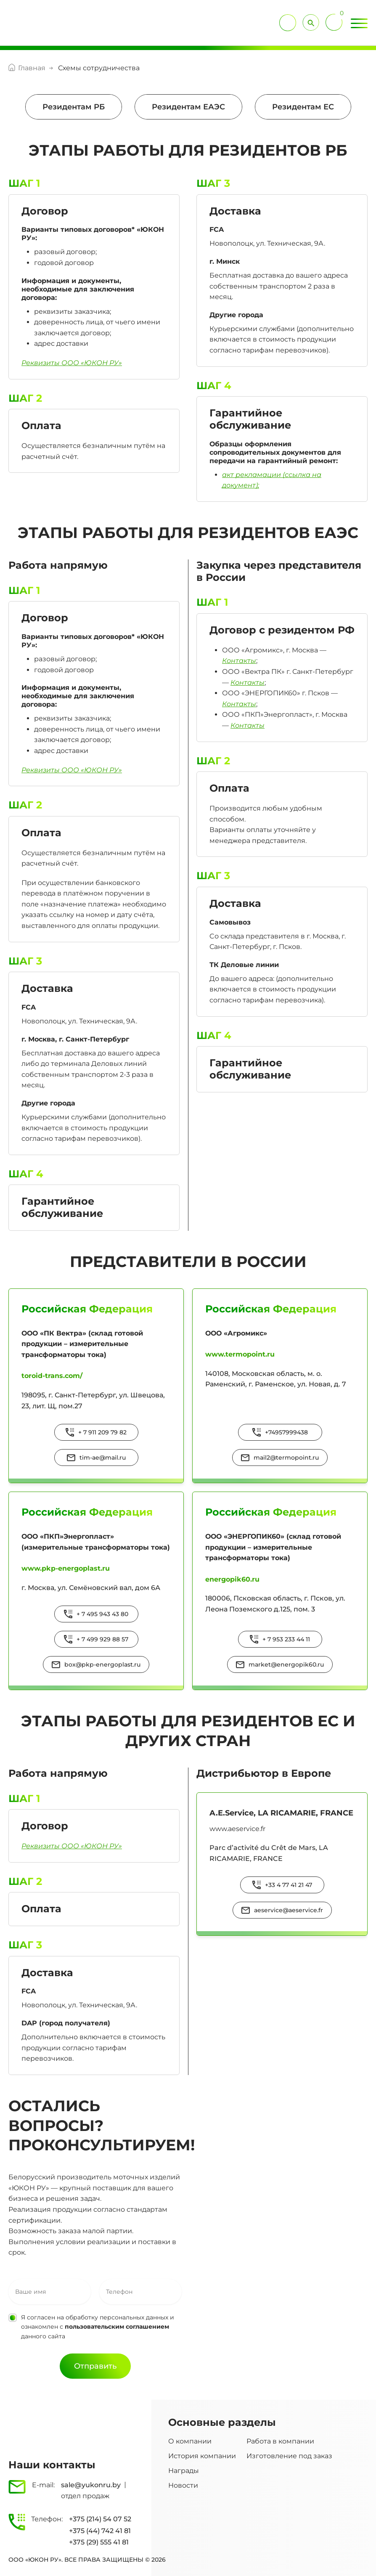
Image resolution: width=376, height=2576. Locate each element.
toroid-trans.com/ (51, 1376)
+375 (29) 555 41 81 (99, 2542)
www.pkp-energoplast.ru (65, 1568)
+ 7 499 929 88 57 (102, 1639)
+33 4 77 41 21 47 (288, 1885)
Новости (183, 2485)
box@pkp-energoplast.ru (102, 1664)
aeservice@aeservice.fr (288, 1910)
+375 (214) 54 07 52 (100, 2519)
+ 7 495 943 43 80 (102, 1614)
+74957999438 (286, 1432)
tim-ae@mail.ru (102, 1457)
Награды (183, 2471)
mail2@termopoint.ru (286, 1457)
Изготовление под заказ (289, 2456)
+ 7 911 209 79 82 (102, 1432)
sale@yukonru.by (91, 2485)
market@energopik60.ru (286, 1664)
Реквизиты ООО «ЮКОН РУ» (71, 770)
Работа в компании (280, 2441)
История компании (202, 2456)
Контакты (239, 661)
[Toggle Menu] (359, 24)
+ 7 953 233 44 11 (286, 1639)
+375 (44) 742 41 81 (100, 2531)
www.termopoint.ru (240, 1354)
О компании (190, 2441)
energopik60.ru (232, 1579)
